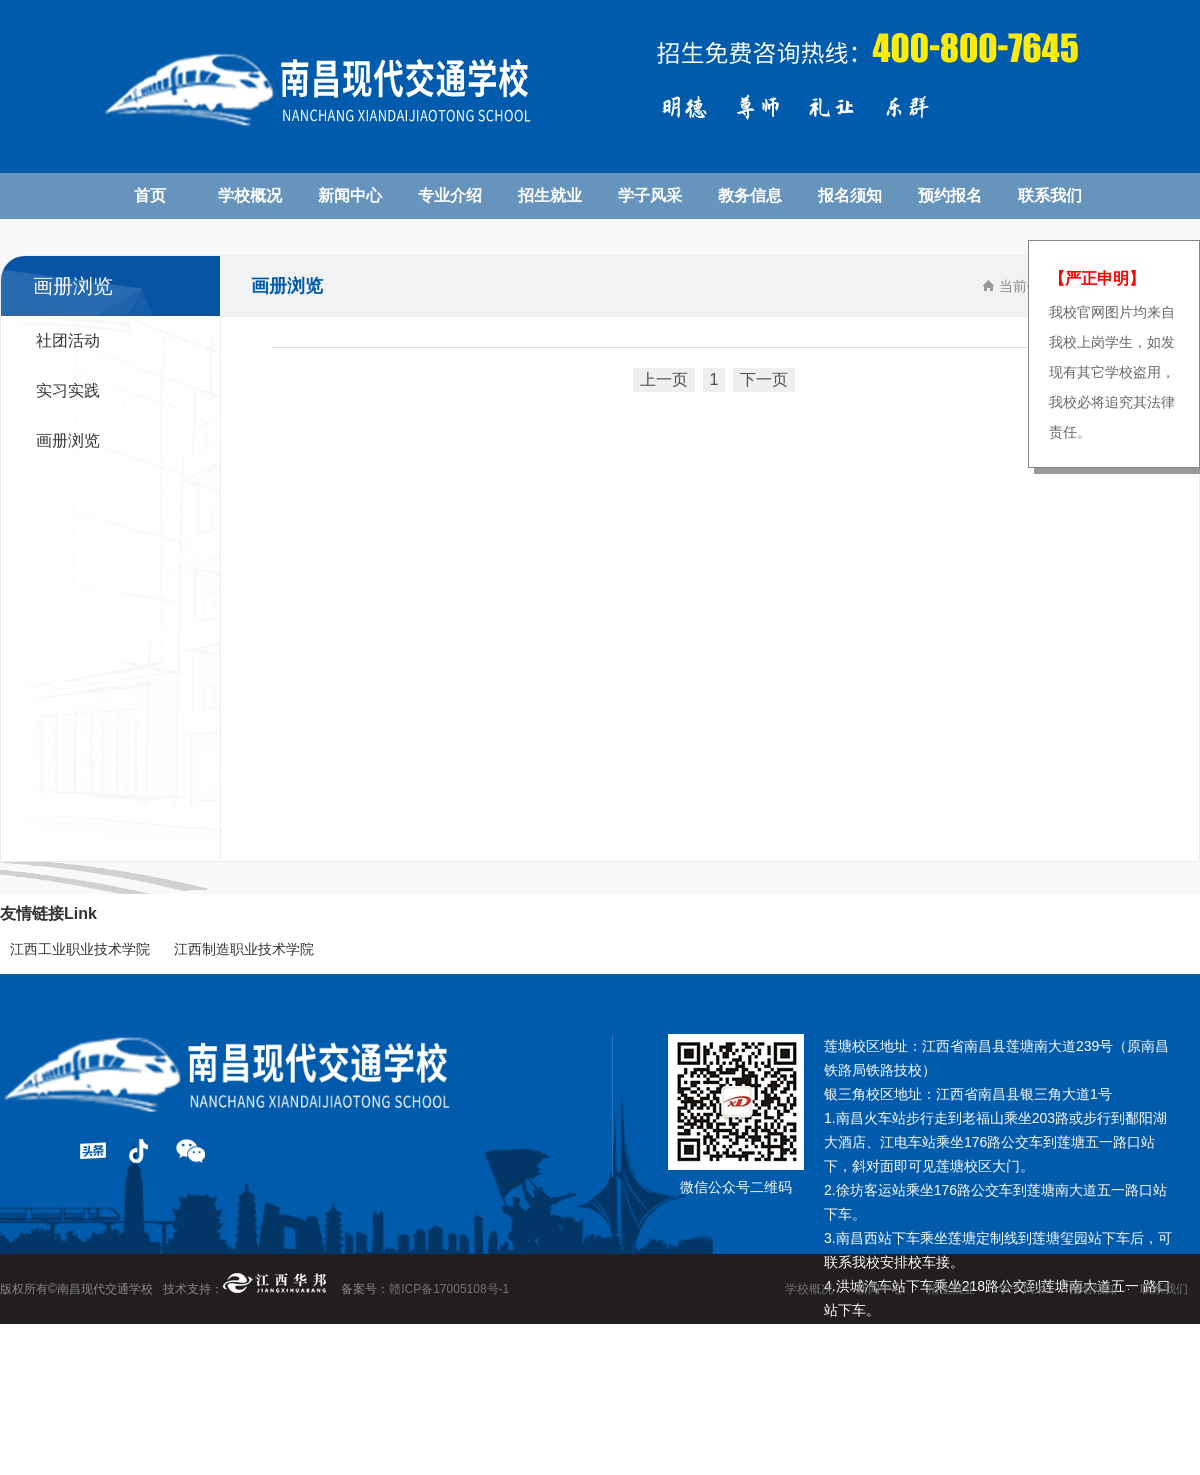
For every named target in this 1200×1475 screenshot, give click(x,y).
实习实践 (68, 390)
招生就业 (550, 195)
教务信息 (750, 195)
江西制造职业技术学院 (244, 949)
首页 (150, 195)
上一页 (664, 379)
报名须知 (850, 195)
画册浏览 (68, 440)
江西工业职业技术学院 (80, 949)
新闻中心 (350, 195)
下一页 (764, 379)
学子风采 (650, 195)
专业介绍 (450, 195)
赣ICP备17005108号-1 (449, 1289)
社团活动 (68, 340)
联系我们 (1050, 195)
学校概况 (250, 195)
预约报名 (950, 195)
